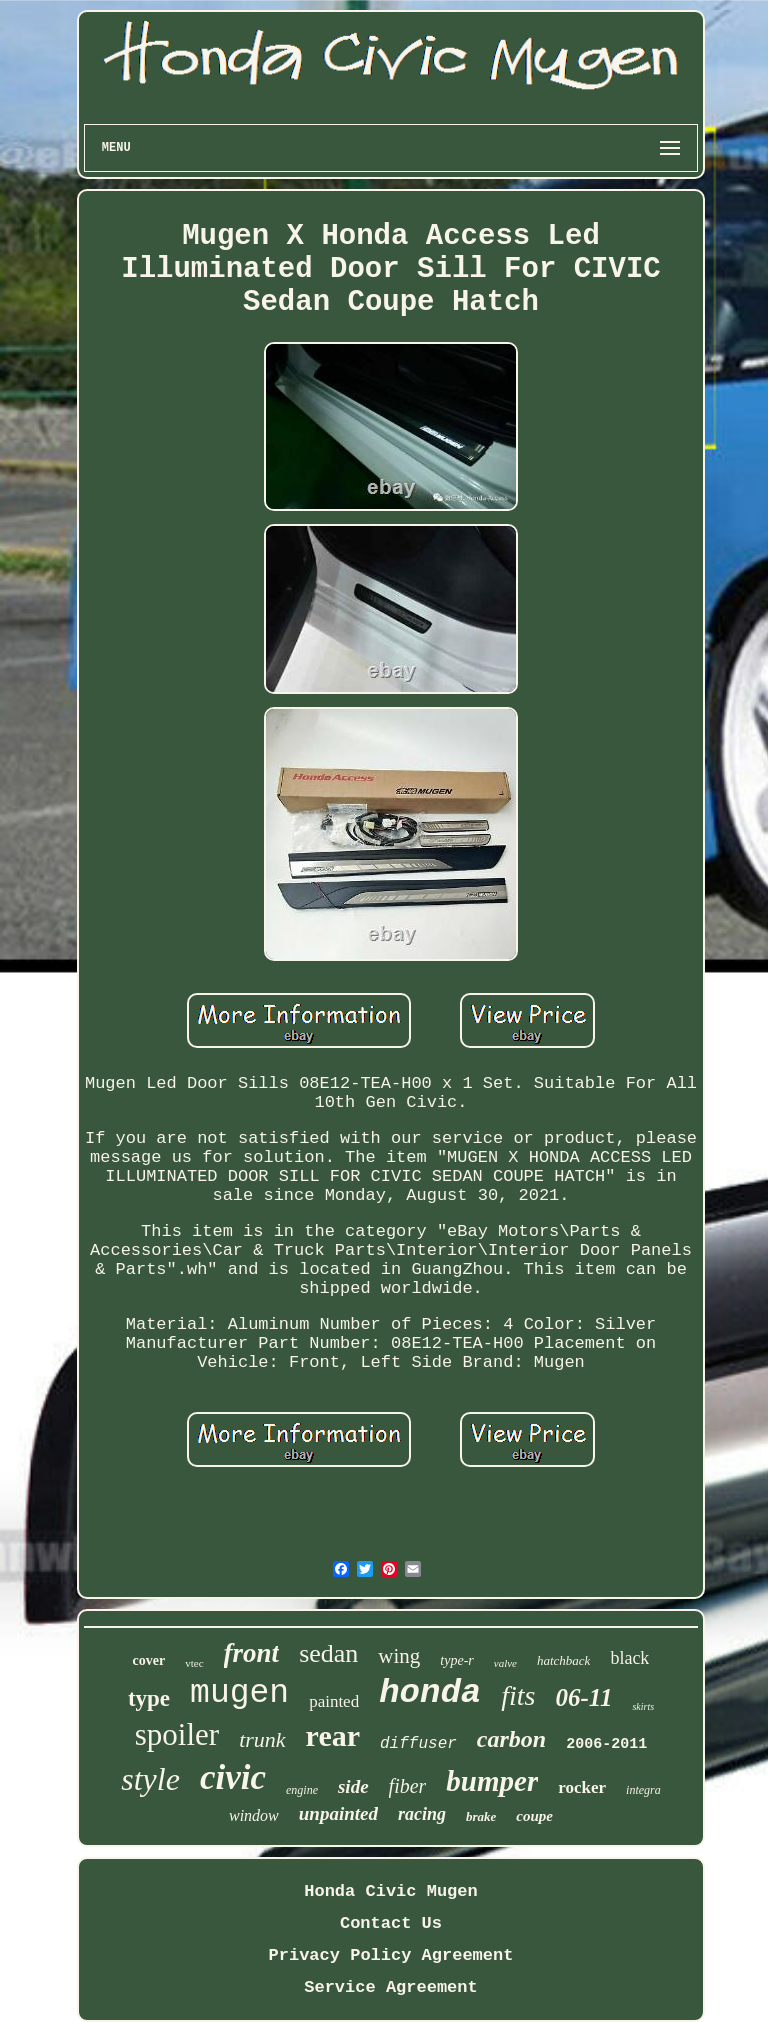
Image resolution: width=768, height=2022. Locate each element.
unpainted (338, 1813)
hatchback (563, 1660)
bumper (492, 1781)
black (629, 1658)
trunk (262, 1739)
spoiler (177, 1734)
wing (399, 1656)
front (252, 1653)
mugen (239, 1693)
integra (643, 1790)
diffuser (418, 1744)
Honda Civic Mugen (390, 1891)
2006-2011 (606, 1744)
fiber (408, 1786)
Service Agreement (390, 1987)
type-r (456, 1660)
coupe (534, 1816)
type (149, 1698)
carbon (511, 1739)
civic (233, 1777)
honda (430, 1693)
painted (334, 1701)
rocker (582, 1787)
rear (333, 1735)
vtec (194, 1663)
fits (518, 1695)
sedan (328, 1653)
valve (505, 1663)
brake (481, 1816)
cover (149, 1660)
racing (422, 1814)
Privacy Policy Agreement (391, 1955)
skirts (643, 1706)
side (353, 1786)
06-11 (583, 1697)
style (150, 1779)
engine (302, 1790)
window (254, 1815)
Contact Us (391, 1923)
